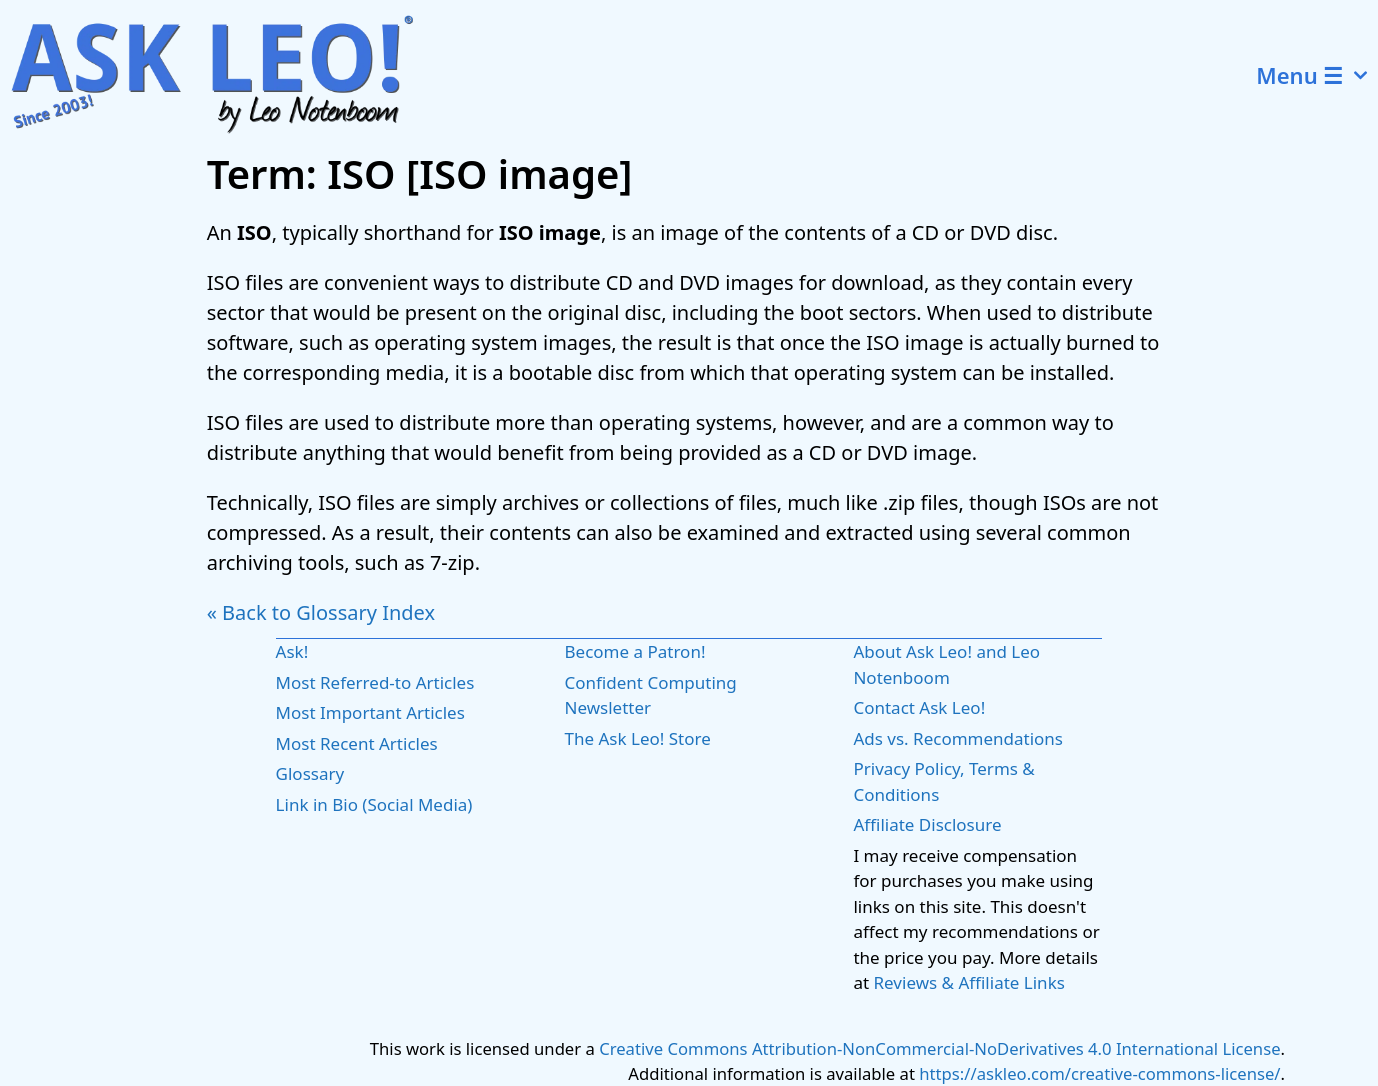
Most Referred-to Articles (375, 682)
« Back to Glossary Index (321, 612)
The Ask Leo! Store (638, 738)
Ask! (292, 651)
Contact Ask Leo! (919, 707)
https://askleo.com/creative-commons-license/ (1099, 1073)
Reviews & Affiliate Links (969, 982)
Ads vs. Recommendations (958, 738)
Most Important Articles (370, 712)
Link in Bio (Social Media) (374, 804)
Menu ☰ (1317, 75)
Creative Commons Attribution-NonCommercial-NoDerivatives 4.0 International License (939, 1048)
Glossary (310, 773)
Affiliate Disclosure (927, 824)
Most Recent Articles (357, 743)
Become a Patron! (635, 651)
